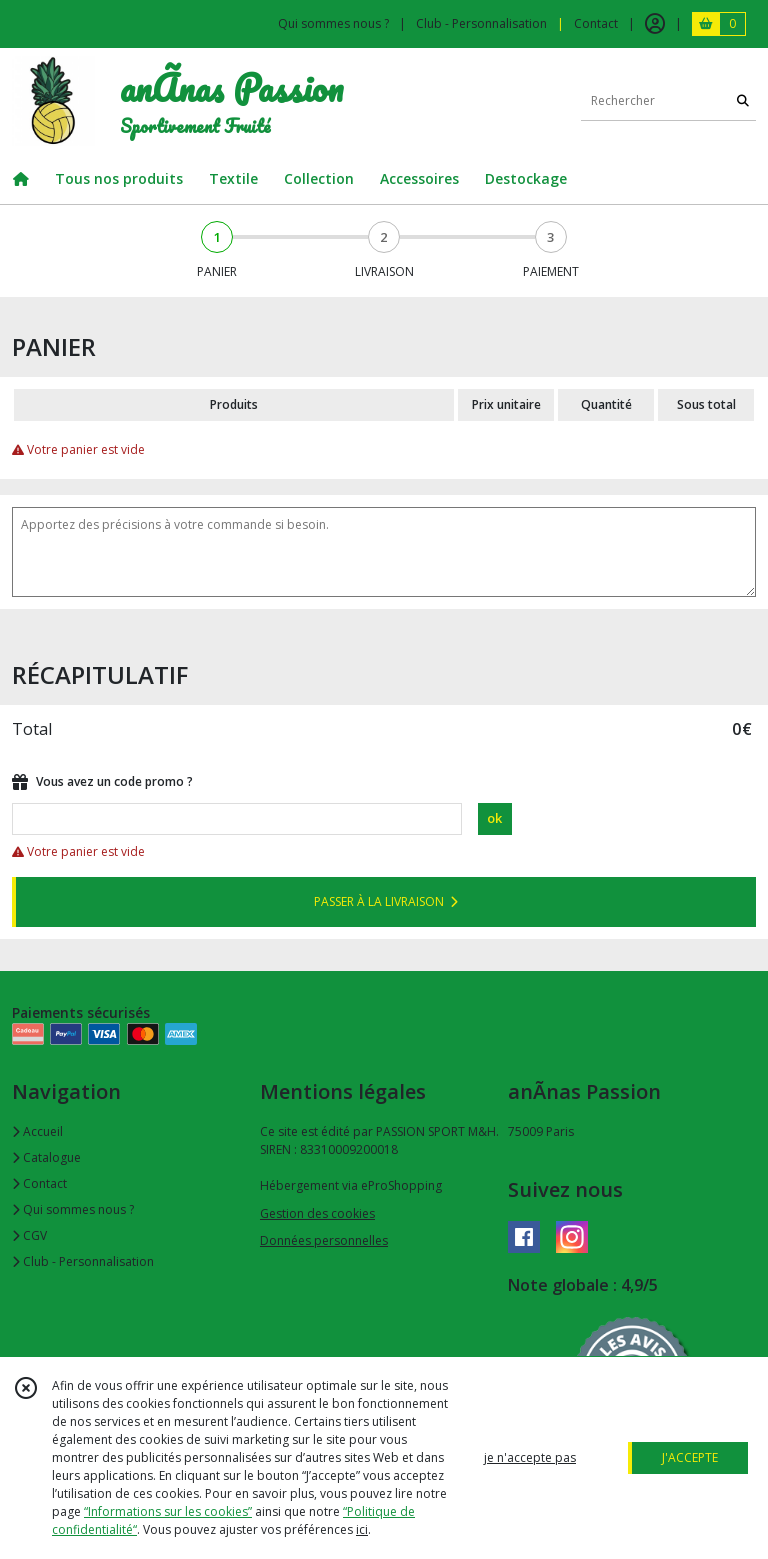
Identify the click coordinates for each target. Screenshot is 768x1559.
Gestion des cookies (317, 1213)
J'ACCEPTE (690, 1457)
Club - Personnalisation (83, 1261)
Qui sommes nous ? (73, 1209)
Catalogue (46, 1157)
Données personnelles (324, 1240)
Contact (596, 23)
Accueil (37, 1131)
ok (494, 818)
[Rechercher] (743, 100)
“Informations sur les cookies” (168, 1511)
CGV (29, 1235)
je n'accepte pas (530, 1457)
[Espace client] (655, 24)
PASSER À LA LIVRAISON (386, 901)
